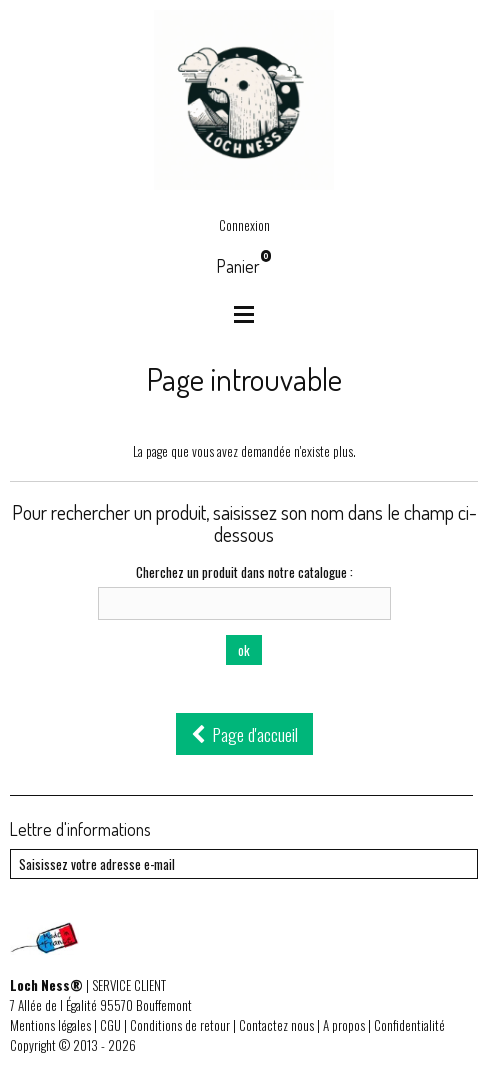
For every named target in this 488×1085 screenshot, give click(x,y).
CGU (110, 1025)
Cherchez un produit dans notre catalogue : (244, 572)
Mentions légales (50, 1025)
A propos (344, 1025)
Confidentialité (409, 1025)
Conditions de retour (180, 1025)
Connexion (244, 225)
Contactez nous (276, 1025)
